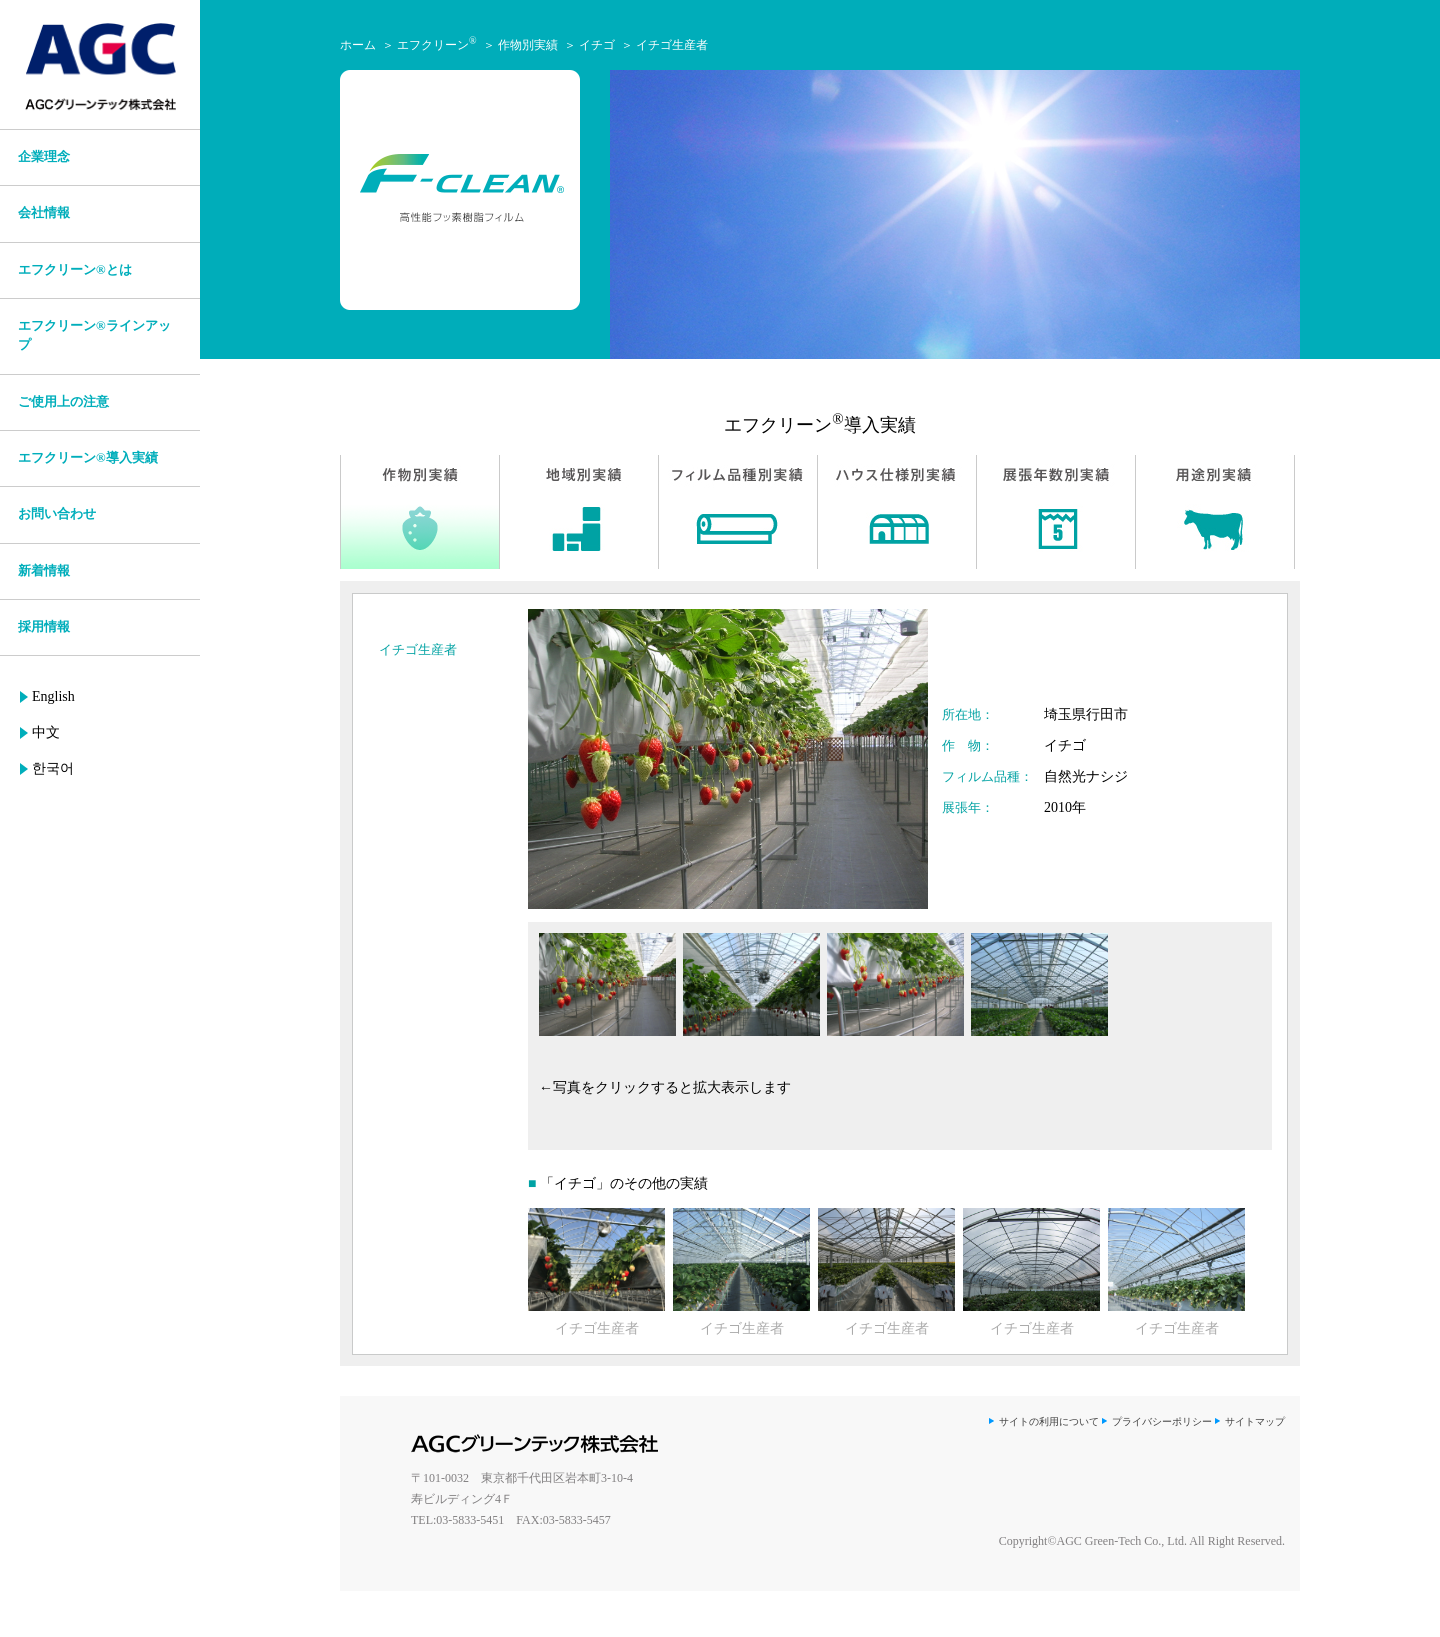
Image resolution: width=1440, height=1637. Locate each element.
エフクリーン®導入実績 (88, 458)
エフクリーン (437, 45)
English (53, 696)
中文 (46, 732)
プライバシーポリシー (1162, 1421)
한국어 (53, 768)
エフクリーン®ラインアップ (94, 335)
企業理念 (44, 157)
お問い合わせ (57, 514)
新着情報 (44, 571)
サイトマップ (1255, 1421)
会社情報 (44, 213)
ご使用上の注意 (63, 402)
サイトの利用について (1049, 1421)
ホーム (358, 45)
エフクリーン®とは (75, 270)
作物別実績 (528, 45)
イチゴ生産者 (672, 45)
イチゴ (597, 45)
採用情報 (44, 627)
